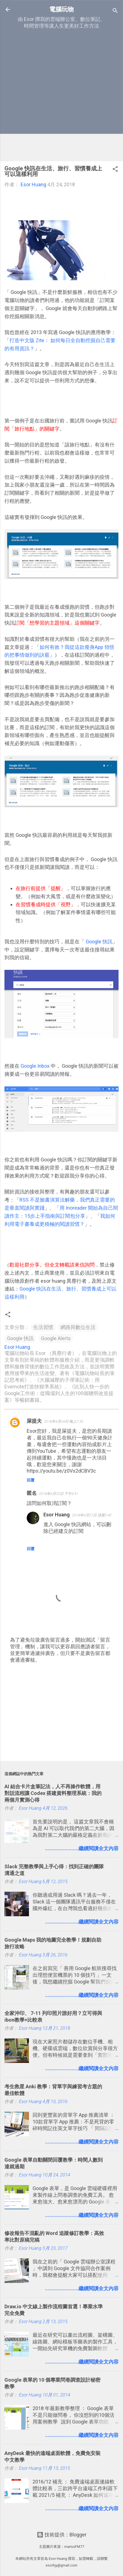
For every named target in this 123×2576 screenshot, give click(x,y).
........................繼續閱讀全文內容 (82, 1848)
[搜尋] (115, 11)
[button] (115, 170)
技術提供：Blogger (62, 2535)
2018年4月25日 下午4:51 (58, 1494)
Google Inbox (35, 1066)
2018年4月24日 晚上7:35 (63, 1421)
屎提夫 (34, 1421)
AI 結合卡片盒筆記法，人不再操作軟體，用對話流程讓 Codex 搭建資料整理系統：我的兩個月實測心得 (53, 1793)
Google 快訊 (98, 941)
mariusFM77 (74, 2546)
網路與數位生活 (77, 1327)
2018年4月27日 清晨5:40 (91, 1515)
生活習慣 (43, 1327)
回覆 (31, 1480)
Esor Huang (56, 1514)
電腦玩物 (61, 9)
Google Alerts (56, 1338)
